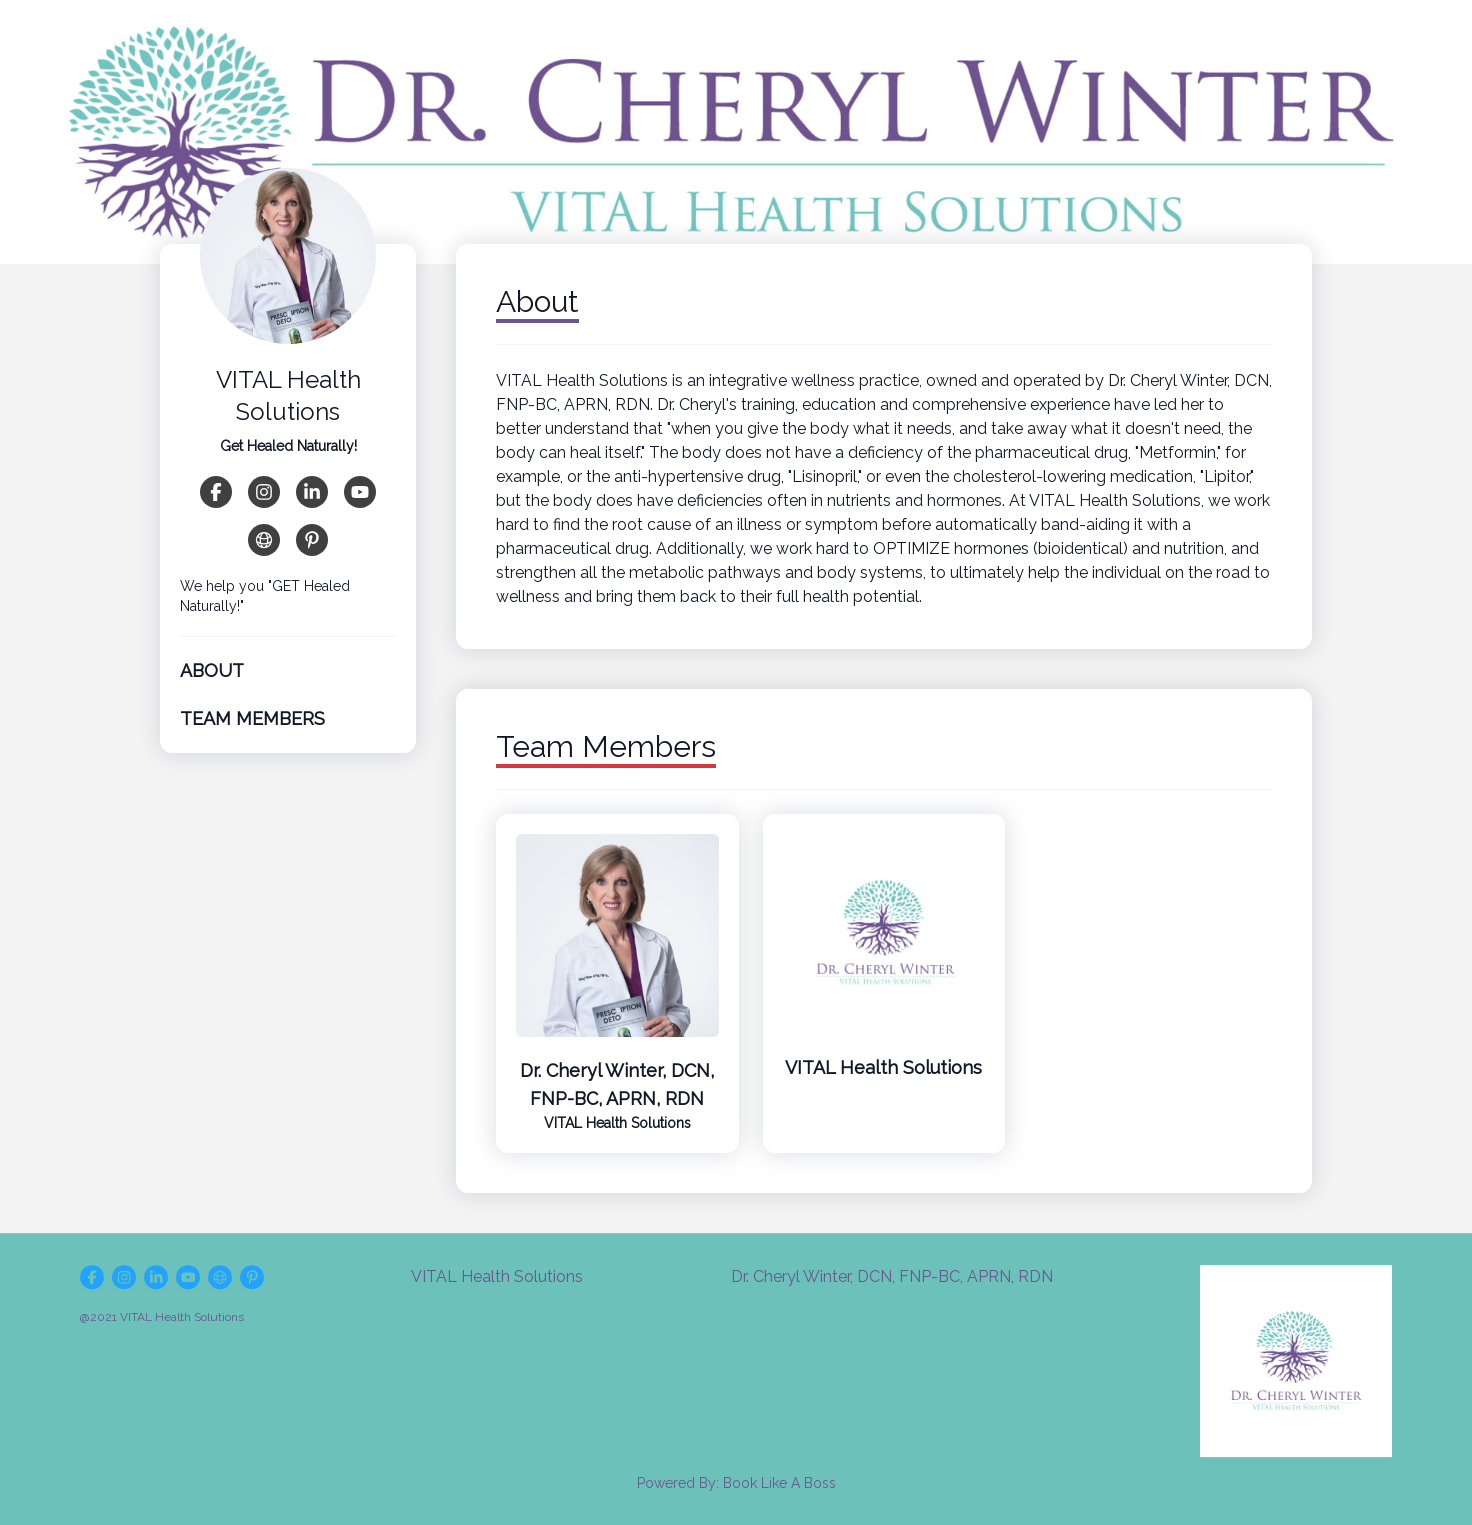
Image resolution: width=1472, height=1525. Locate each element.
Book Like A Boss (779, 1483)
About (212, 670)
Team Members (252, 718)
